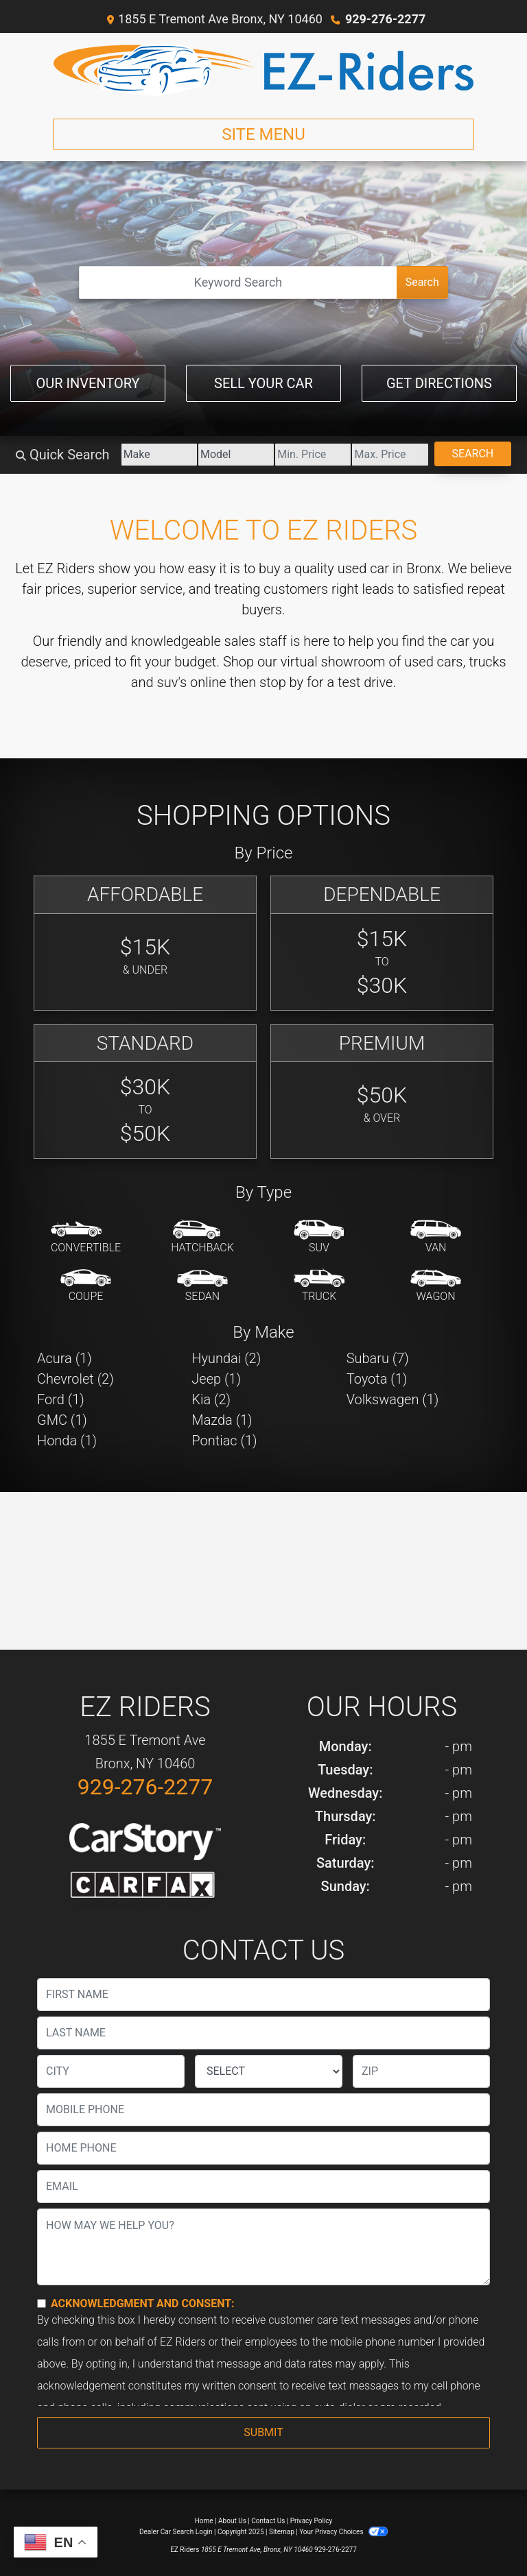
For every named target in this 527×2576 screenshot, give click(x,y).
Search (422, 282)
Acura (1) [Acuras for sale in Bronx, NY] (64, 1358)
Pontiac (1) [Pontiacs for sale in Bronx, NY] (224, 1440)
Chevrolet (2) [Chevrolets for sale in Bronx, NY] (75, 1379)
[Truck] (319, 1286)
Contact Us (268, 2521)
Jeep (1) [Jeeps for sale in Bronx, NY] (216, 1379)
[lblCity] (111, 2071)
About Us (232, 2521)
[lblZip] (421, 2071)
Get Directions (439, 383)
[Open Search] (238, 282)
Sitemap (281, 2532)
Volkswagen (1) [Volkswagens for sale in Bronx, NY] (393, 1399)
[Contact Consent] (41, 2303)
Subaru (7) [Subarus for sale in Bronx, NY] (378, 1358)
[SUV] (319, 1237)
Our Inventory (87, 383)
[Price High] (389, 454)
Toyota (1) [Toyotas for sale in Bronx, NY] (377, 1379)
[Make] (159, 454)
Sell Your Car (263, 383)
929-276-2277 (385, 19)
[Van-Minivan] (435, 1237)
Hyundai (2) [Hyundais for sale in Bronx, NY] (226, 1358)
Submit (263, 2432)
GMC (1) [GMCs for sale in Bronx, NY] (62, 1420)
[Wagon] (435, 1286)
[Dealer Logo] (263, 70)
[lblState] (268, 2071)
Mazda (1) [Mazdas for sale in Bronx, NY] (221, 1420)
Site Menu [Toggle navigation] (263, 134)
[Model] (236, 454)
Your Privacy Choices (343, 2532)
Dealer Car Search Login (176, 2532)
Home (204, 2521)
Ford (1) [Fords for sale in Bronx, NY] (60, 1399)
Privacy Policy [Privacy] (311, 2521)
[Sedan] (202, 1286)
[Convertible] (86, 1237)
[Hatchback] (202, 1237)
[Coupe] (85, 1286)
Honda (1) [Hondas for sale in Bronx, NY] (67, 1440)
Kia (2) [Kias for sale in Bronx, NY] (211, 1399)
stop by (281, 682)
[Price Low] (312, 454)
